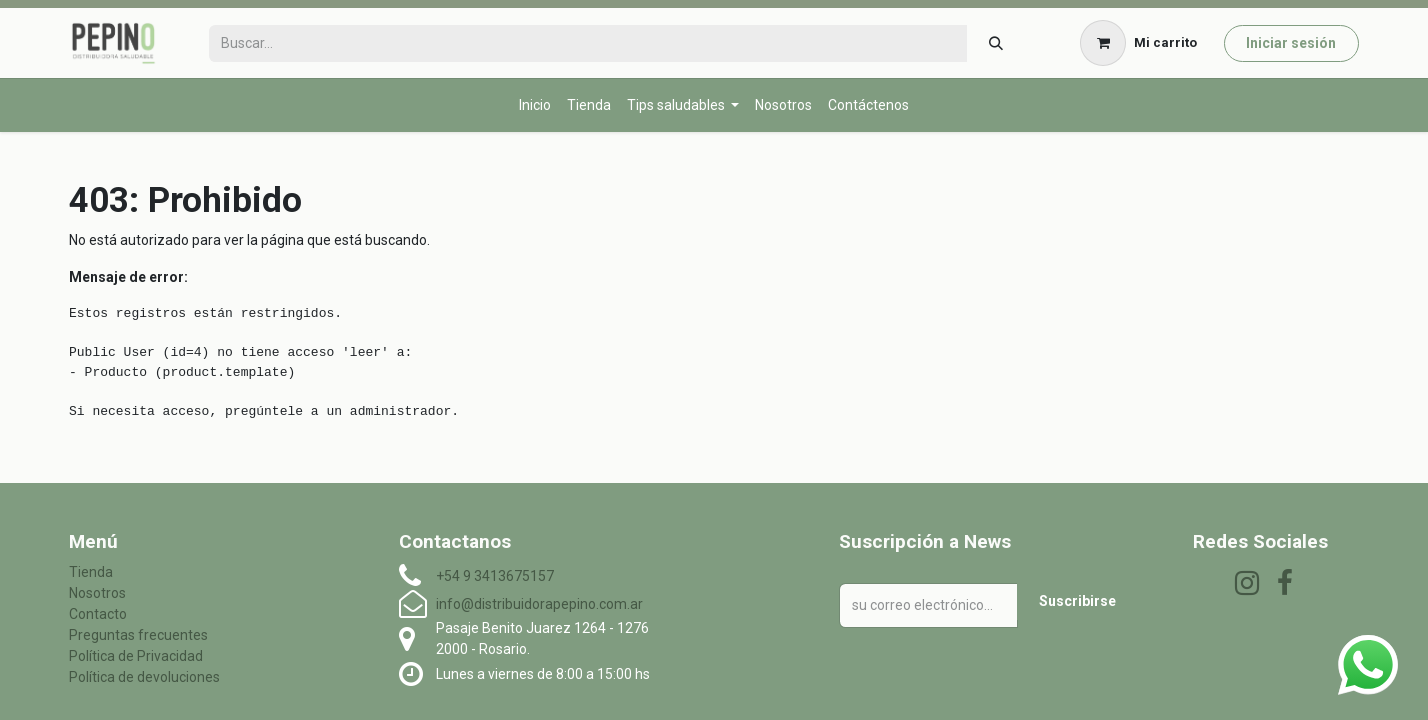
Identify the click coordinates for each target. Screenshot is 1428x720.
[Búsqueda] (995, 43)
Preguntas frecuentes (138, 635)
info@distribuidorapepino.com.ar (539, 604)
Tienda (91, 572)
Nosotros (97, 593)
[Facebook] (1285, 583)
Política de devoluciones (144, 677)
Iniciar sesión (1291, 43)
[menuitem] (535, 105)
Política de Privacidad (136, 656)
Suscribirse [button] (1077, 601)
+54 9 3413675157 (495, 576)
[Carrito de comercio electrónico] (1139, 43)
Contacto (98, 614)
